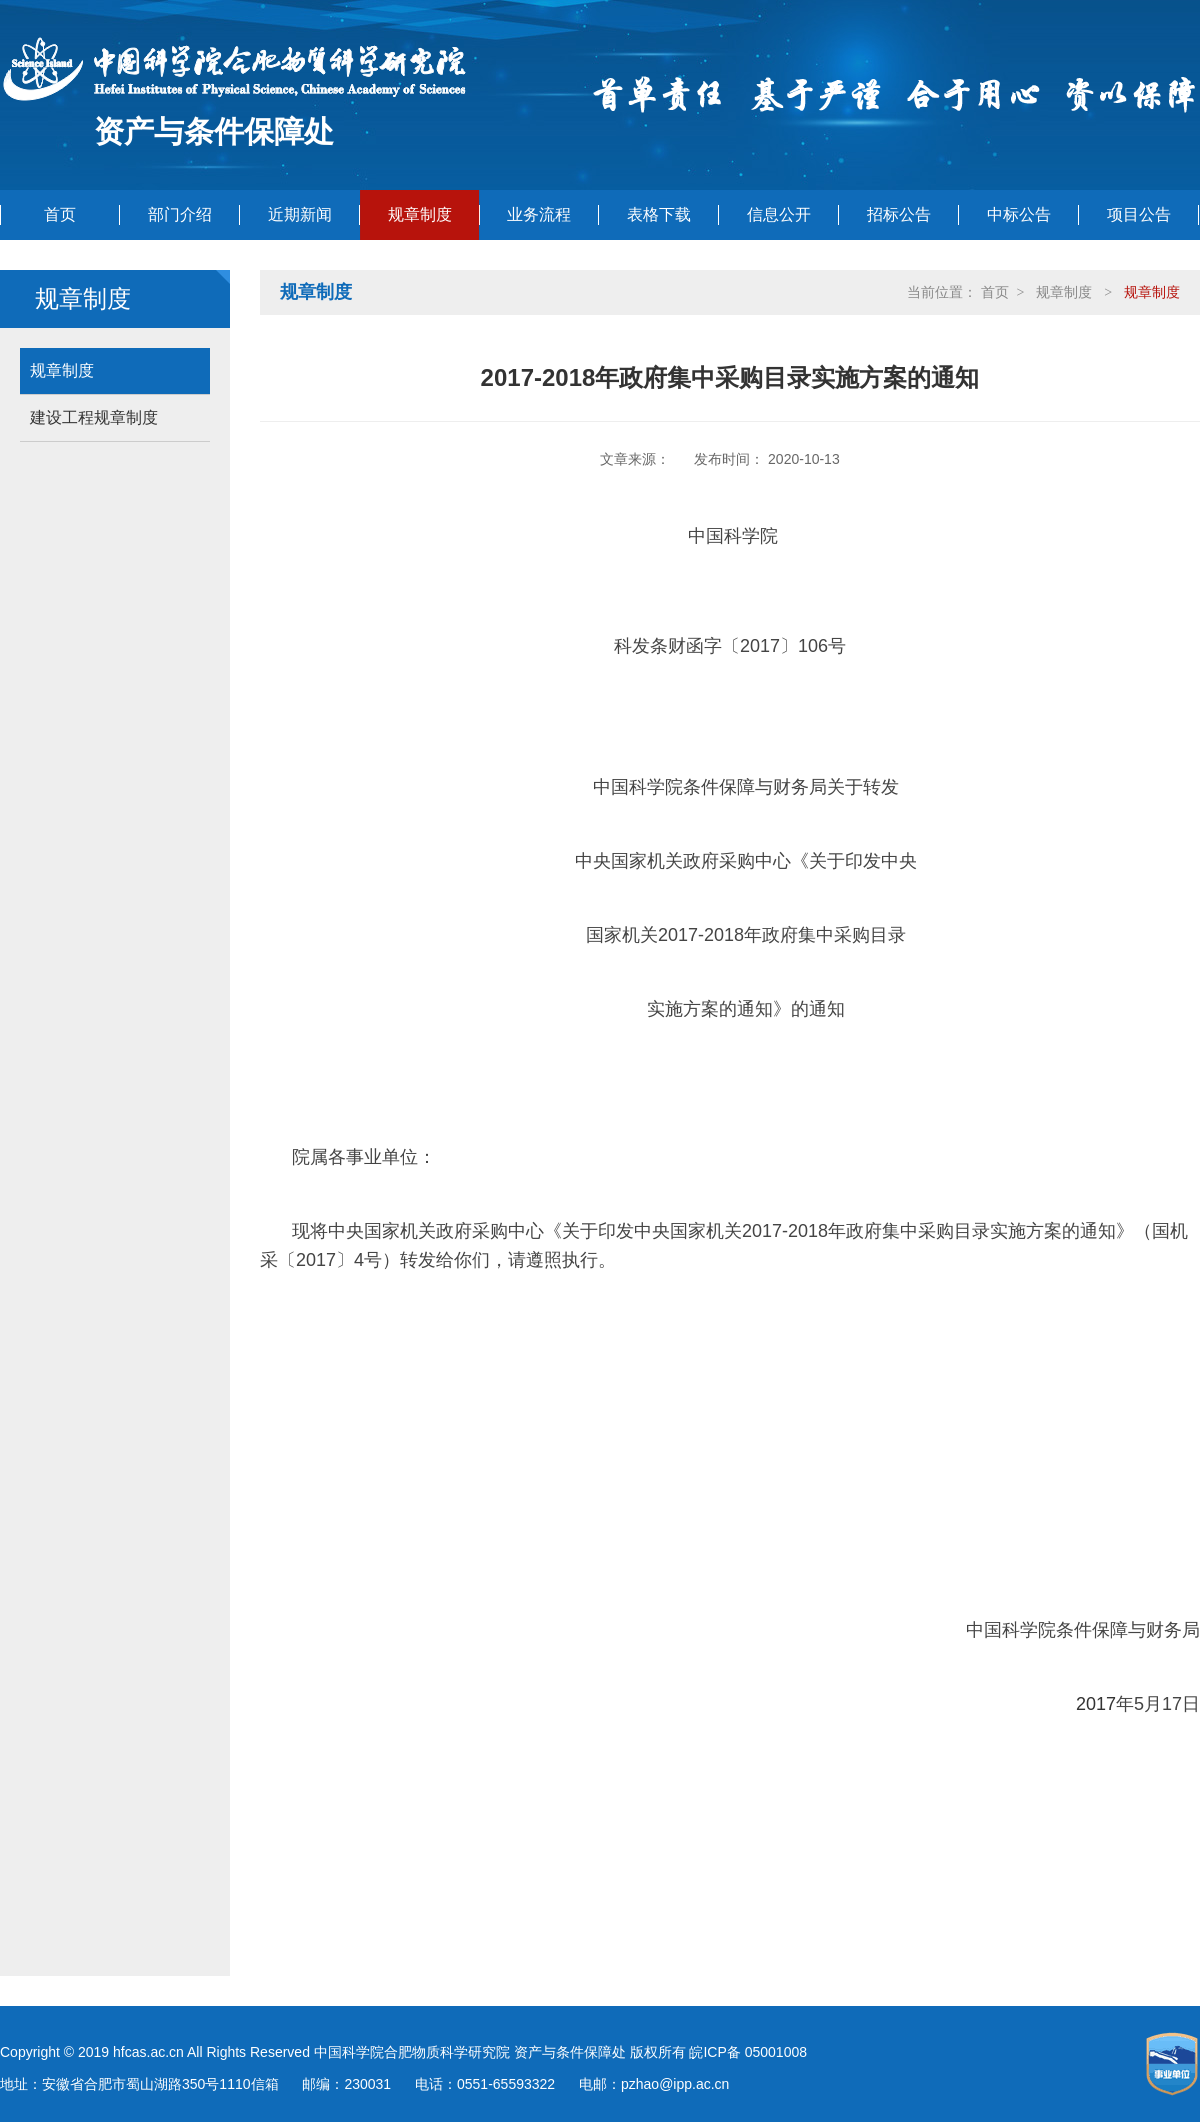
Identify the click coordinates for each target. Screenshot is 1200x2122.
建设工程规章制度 (94, 417)
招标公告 (899, 214)
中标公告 (1019, 214)
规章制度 (420, 214)
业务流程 (539, 214)
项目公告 (1139, 214)
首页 (60, 214)
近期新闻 (300, 214)
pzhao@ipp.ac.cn (675, 2084)
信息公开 (779, 214)
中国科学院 (733, 536)
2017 (760, 646)
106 (813, 646)
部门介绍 (180, 214)
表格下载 (659, 214)
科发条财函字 (668, 646)
